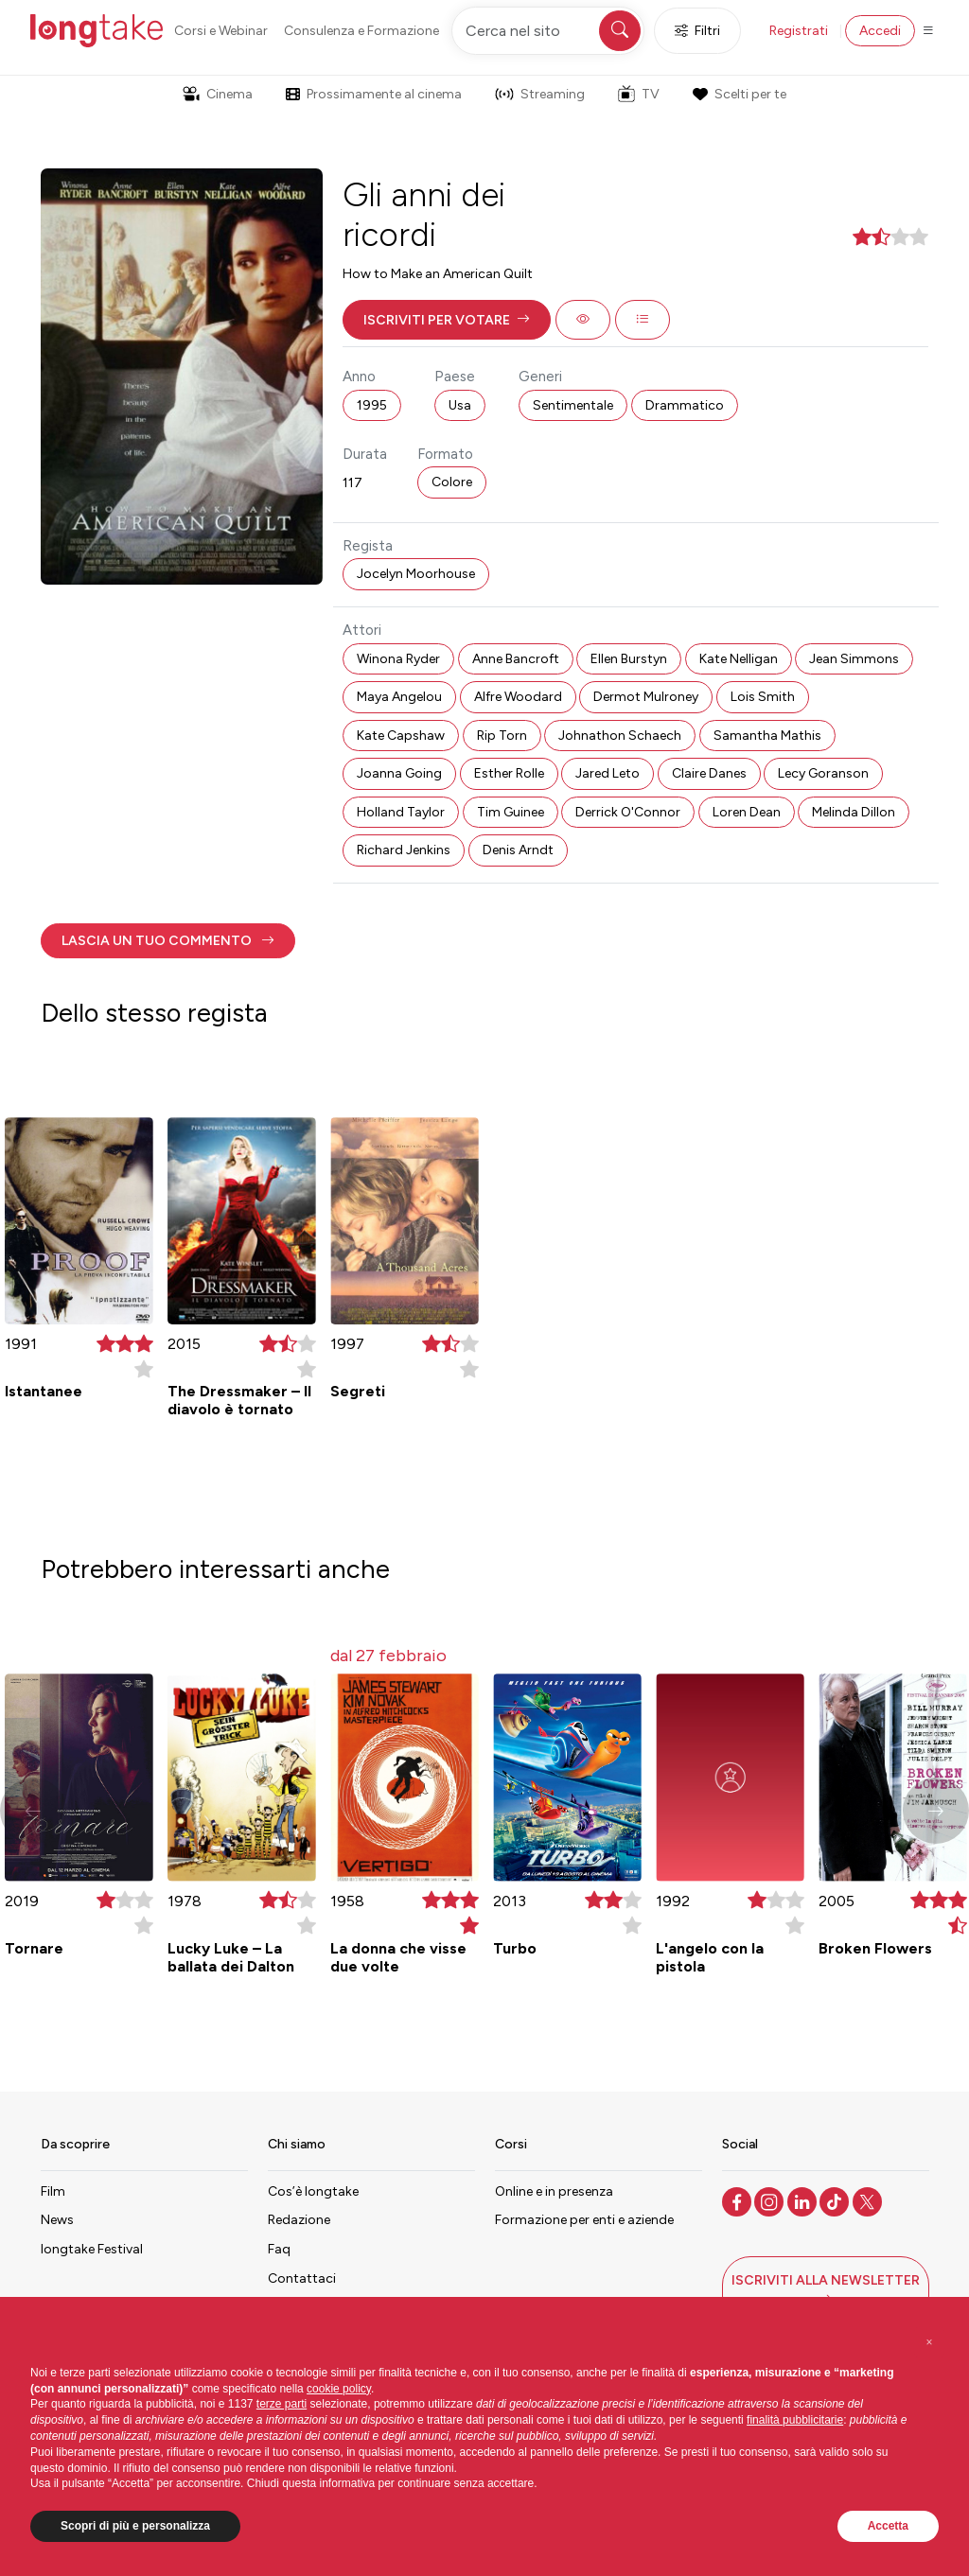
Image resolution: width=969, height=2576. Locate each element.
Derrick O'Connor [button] (627, 812)
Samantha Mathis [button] (767, 735)
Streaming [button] (540, 94)
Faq (279, 2249)
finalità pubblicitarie (795, 2420)
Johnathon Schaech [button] (619, 735)
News (57, 2220)
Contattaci (302, 2278)
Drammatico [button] (684, 405)
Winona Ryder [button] (398, 659)
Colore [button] (452, 482)
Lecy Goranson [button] (823, 773)
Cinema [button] (218, 94)
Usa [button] (460, 405)
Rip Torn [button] (502, 735)
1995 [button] (372, 405)
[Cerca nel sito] (547, 31)
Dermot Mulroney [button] (645, 697)
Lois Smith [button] (763, 697)
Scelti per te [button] (739, 94)
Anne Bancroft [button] (515, 659)
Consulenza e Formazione (361, 31)
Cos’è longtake (313, 2191)
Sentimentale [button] (573, 405)
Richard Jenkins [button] (403, 850)
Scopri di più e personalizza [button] (135, 2525)
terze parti (281, 2403)
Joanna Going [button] (399, 773)
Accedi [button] (880, 31)
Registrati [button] (798, 31)
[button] (447, 320)
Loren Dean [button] (747, 812)
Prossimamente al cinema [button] (374, 94)
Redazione (299, 2220)
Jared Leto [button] (607, 773)
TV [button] (639, 93)
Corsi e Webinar (221, 31)
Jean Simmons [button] (854, 659)
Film (53, 2191)
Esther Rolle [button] (509, 773)
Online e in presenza (554, 2191)
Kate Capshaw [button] (401, 735)
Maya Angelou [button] (399, 697)
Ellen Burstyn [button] (628, 659)
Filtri (697, 31)
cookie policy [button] (339, 2388)
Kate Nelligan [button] (738, 659)
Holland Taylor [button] (401, 812)
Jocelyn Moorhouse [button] (416, 574)
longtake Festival (92, 2249)
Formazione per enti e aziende (584, 2220)
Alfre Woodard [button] (518, 697)
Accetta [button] (888, 2525)
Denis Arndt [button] (518, 850)
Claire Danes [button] (709, 773)
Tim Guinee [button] (510, 812)
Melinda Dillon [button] (853, 812)
